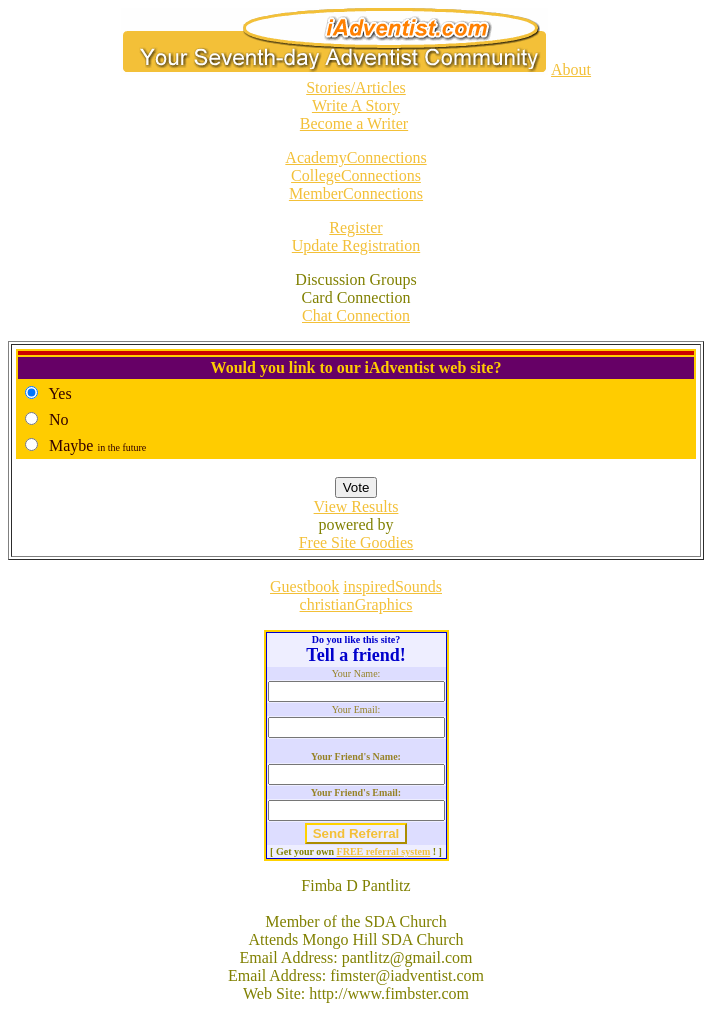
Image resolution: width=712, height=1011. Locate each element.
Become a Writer (354, 123)
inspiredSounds (392, 586)
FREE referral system (384, 851)
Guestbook (304, 586)
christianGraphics (356, 604)
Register (355, 227)
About (571, 69)
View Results (356, 506)
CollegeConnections (356, 175)
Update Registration (356, 245)
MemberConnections (356, 193)
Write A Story (356, 105)
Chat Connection (356, 315)
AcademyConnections (355, 157)
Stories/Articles (356, 87)
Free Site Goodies (356, 542)
